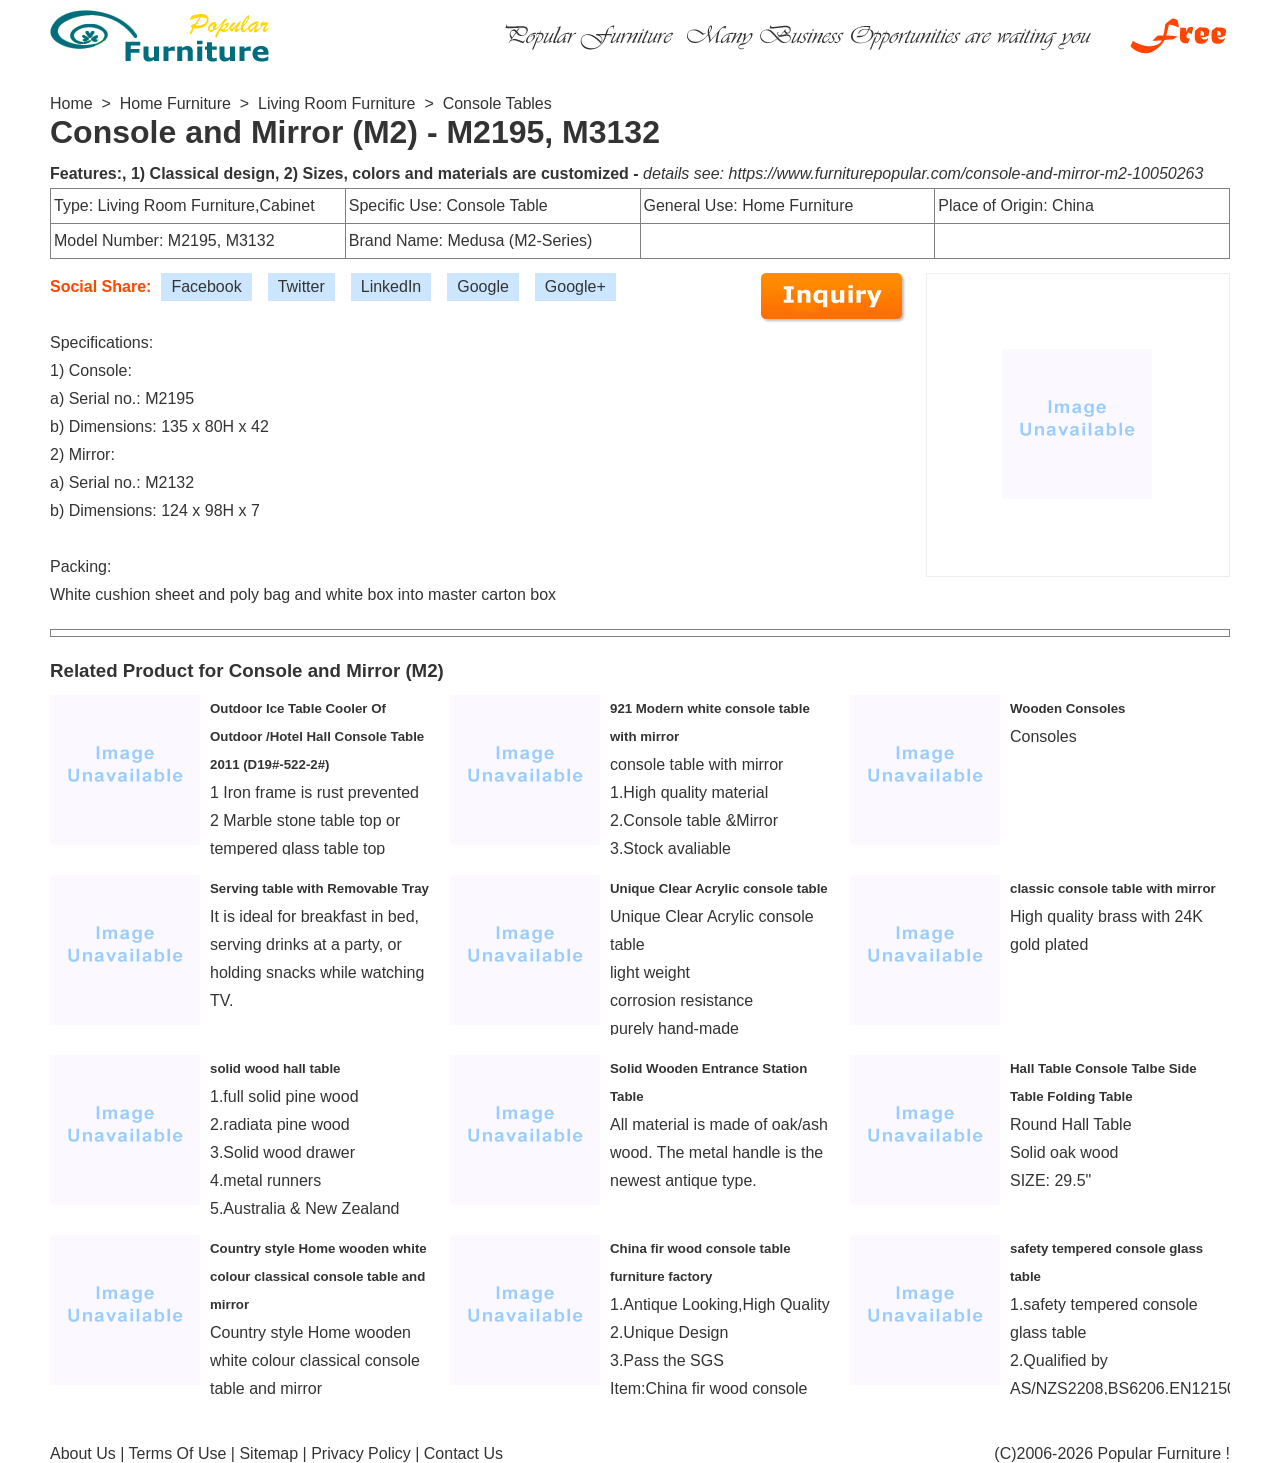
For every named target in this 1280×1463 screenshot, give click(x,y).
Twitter (301, 286)
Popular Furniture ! (1163, 1453)
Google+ (575, 286)
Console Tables (497, 103)
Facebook (206, 286)
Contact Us (463, 1453)
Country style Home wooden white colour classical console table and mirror (318, 1276)
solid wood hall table (275, 1068)
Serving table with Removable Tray (319, 888)
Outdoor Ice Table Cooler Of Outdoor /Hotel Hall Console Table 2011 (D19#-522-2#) (317, 736)
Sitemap (268, 1453)
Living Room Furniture (336, 103)
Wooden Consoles (1067, 708)
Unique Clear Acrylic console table (719, 888)
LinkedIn (391, 286)
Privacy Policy (361, 1453)
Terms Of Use (178, 1453)
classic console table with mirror (1113, 888)
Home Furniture (175, 103)
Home (71, 103)
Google (483, 286)
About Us (83, 1453)
